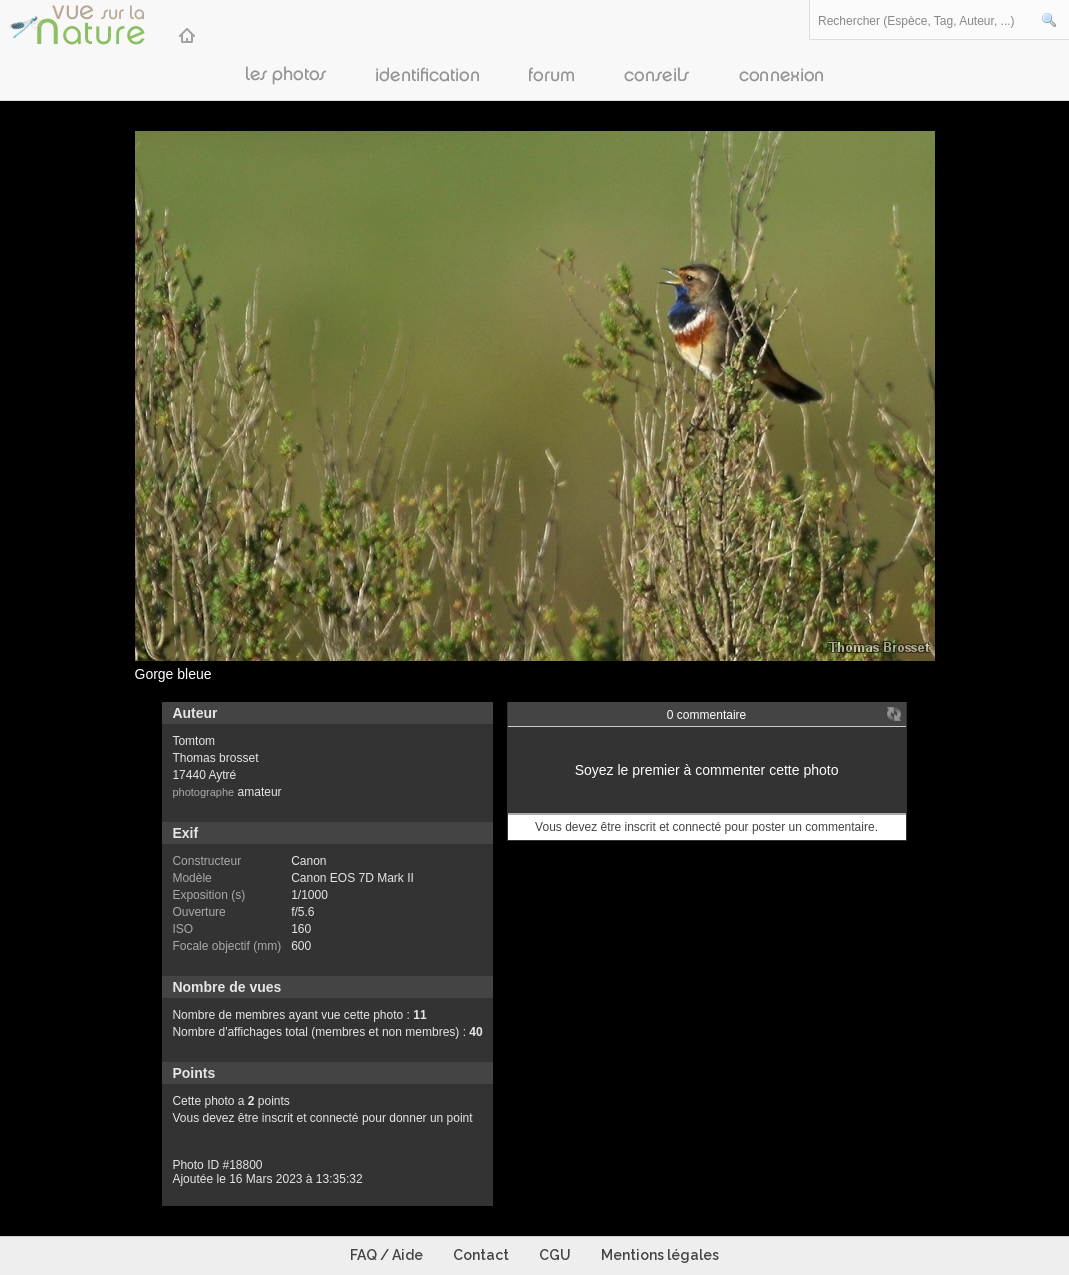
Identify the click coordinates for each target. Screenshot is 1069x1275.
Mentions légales (660, 1255)
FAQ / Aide (386, 1255)
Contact (481, 1255)
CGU (555, 1255)
